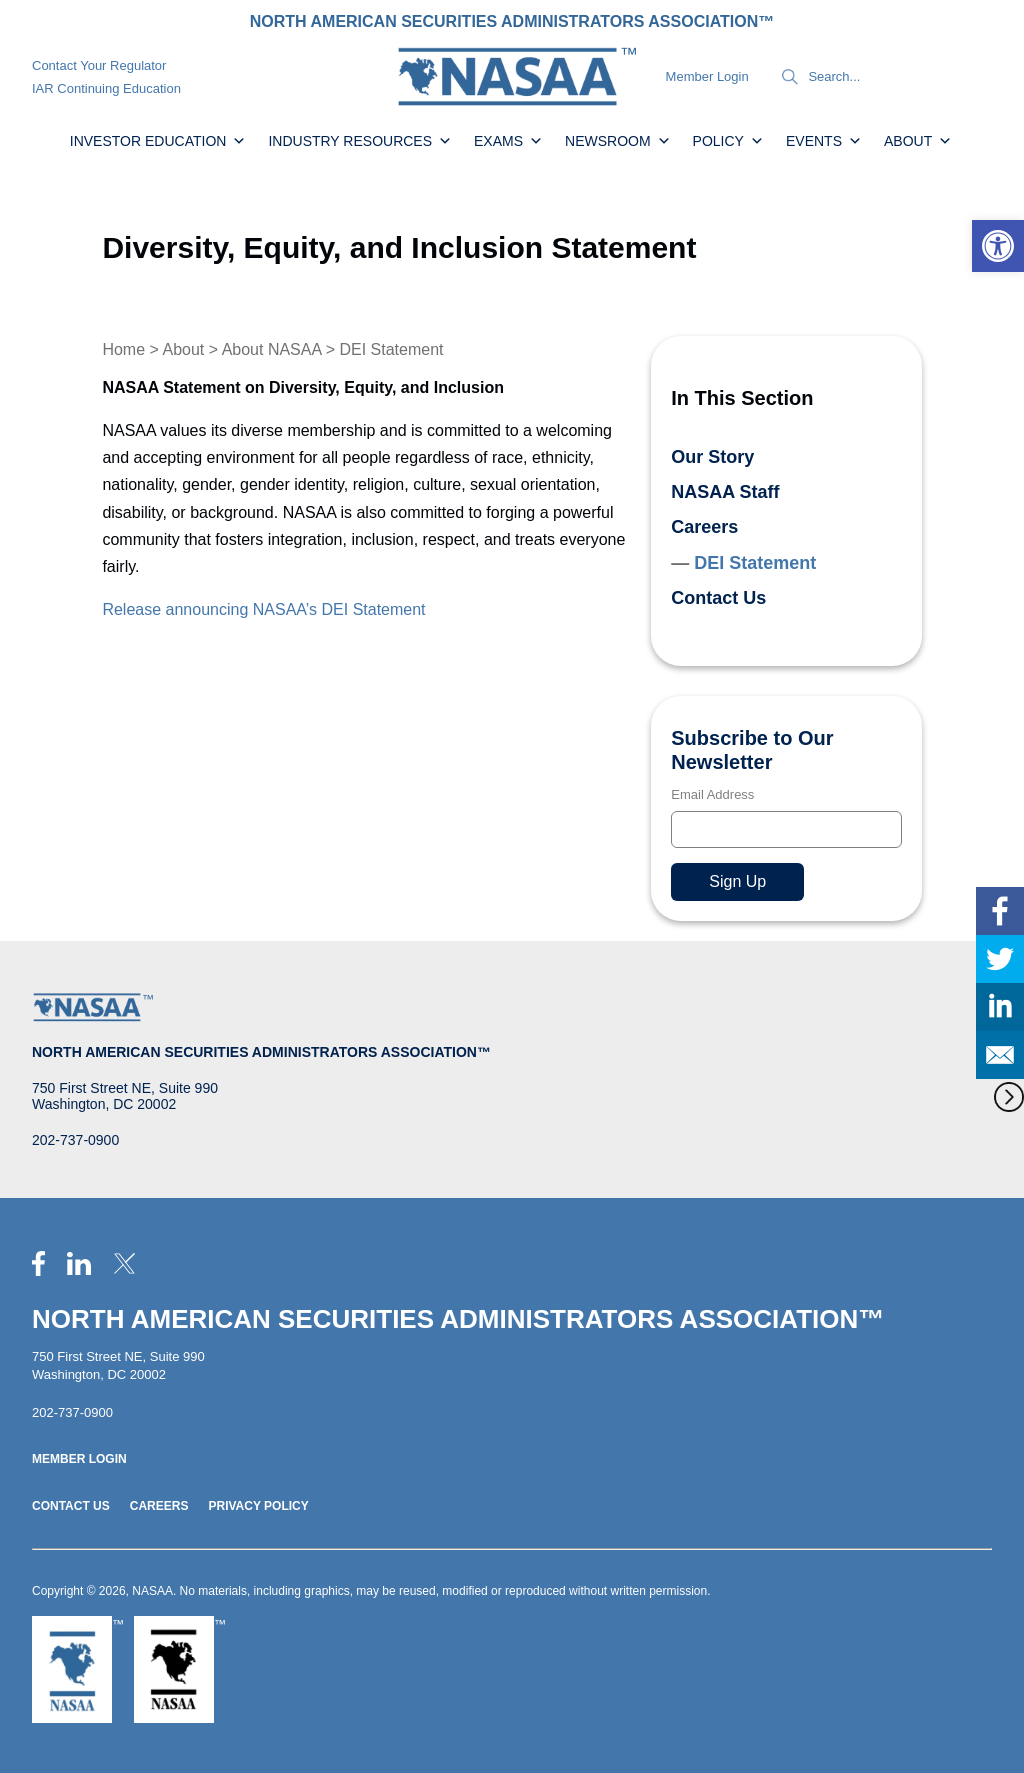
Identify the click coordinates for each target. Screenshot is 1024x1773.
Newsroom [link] (618, 141)
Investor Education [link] (158, 141)
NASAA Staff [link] (725, 492)
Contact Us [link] (718, 598)
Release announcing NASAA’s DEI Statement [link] (263, 609)
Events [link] (824, 141)
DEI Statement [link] (755, 563)
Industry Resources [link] (360, 141)
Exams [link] (508, 141)
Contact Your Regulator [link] (99, 65)
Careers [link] (704, 527)
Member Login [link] (707, 76)
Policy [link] (728, 141)
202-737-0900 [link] (75, 1140)
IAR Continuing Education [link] (106, 88)
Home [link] (123, 349)
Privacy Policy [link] (258, 1506)
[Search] (790, 77)
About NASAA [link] (272, 349)
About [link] (918, 141)
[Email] (786, 829)
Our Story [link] (712, 457)
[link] (998, 246)
